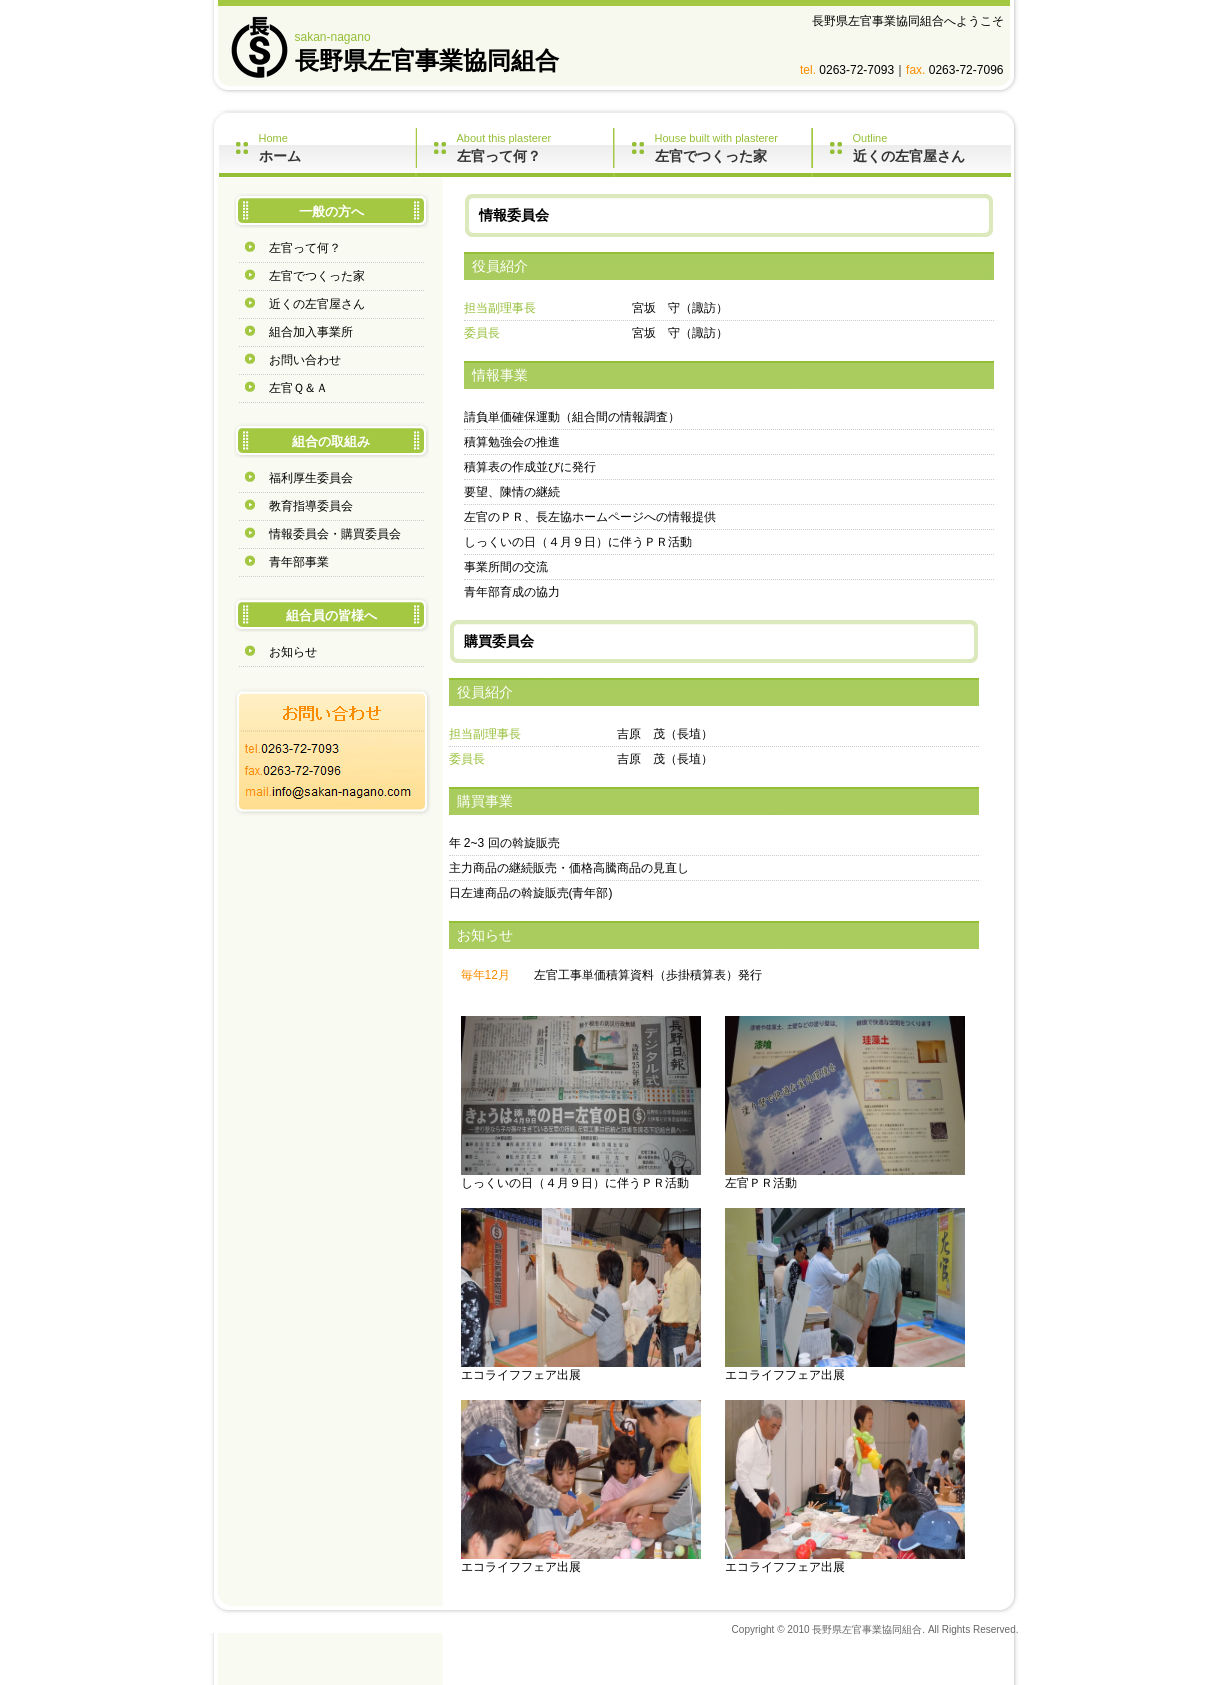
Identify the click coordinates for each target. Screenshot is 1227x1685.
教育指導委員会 (311, 506)
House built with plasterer (733, 148)
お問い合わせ (305, 360)
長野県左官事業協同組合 (427, 60)
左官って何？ (305, 248)
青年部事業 (299, 562)
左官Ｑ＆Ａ (298, 388)
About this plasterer (535, 148)
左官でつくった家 (317, 276)
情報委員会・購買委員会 (335, 534)
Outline (932, 148)
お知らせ (293, 652)
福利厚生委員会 (311, 478)
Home (337, 148)
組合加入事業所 (311, 332)
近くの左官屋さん (317, 304)
